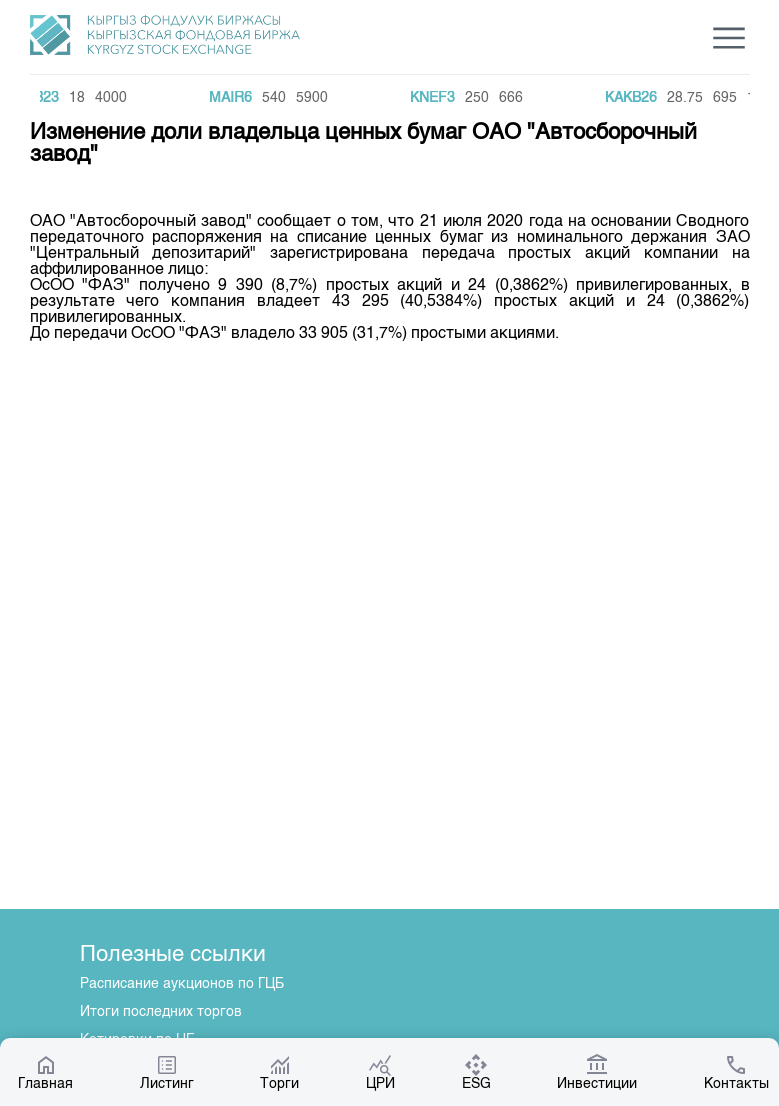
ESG (476, 1072)
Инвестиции (597, 1072)
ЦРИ (380, 1072)
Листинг (167, 1072)
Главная (45, 1072)
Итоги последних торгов (161, 1012)
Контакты (736, 1072)
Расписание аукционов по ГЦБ (182, 984)
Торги (279, 1072)
